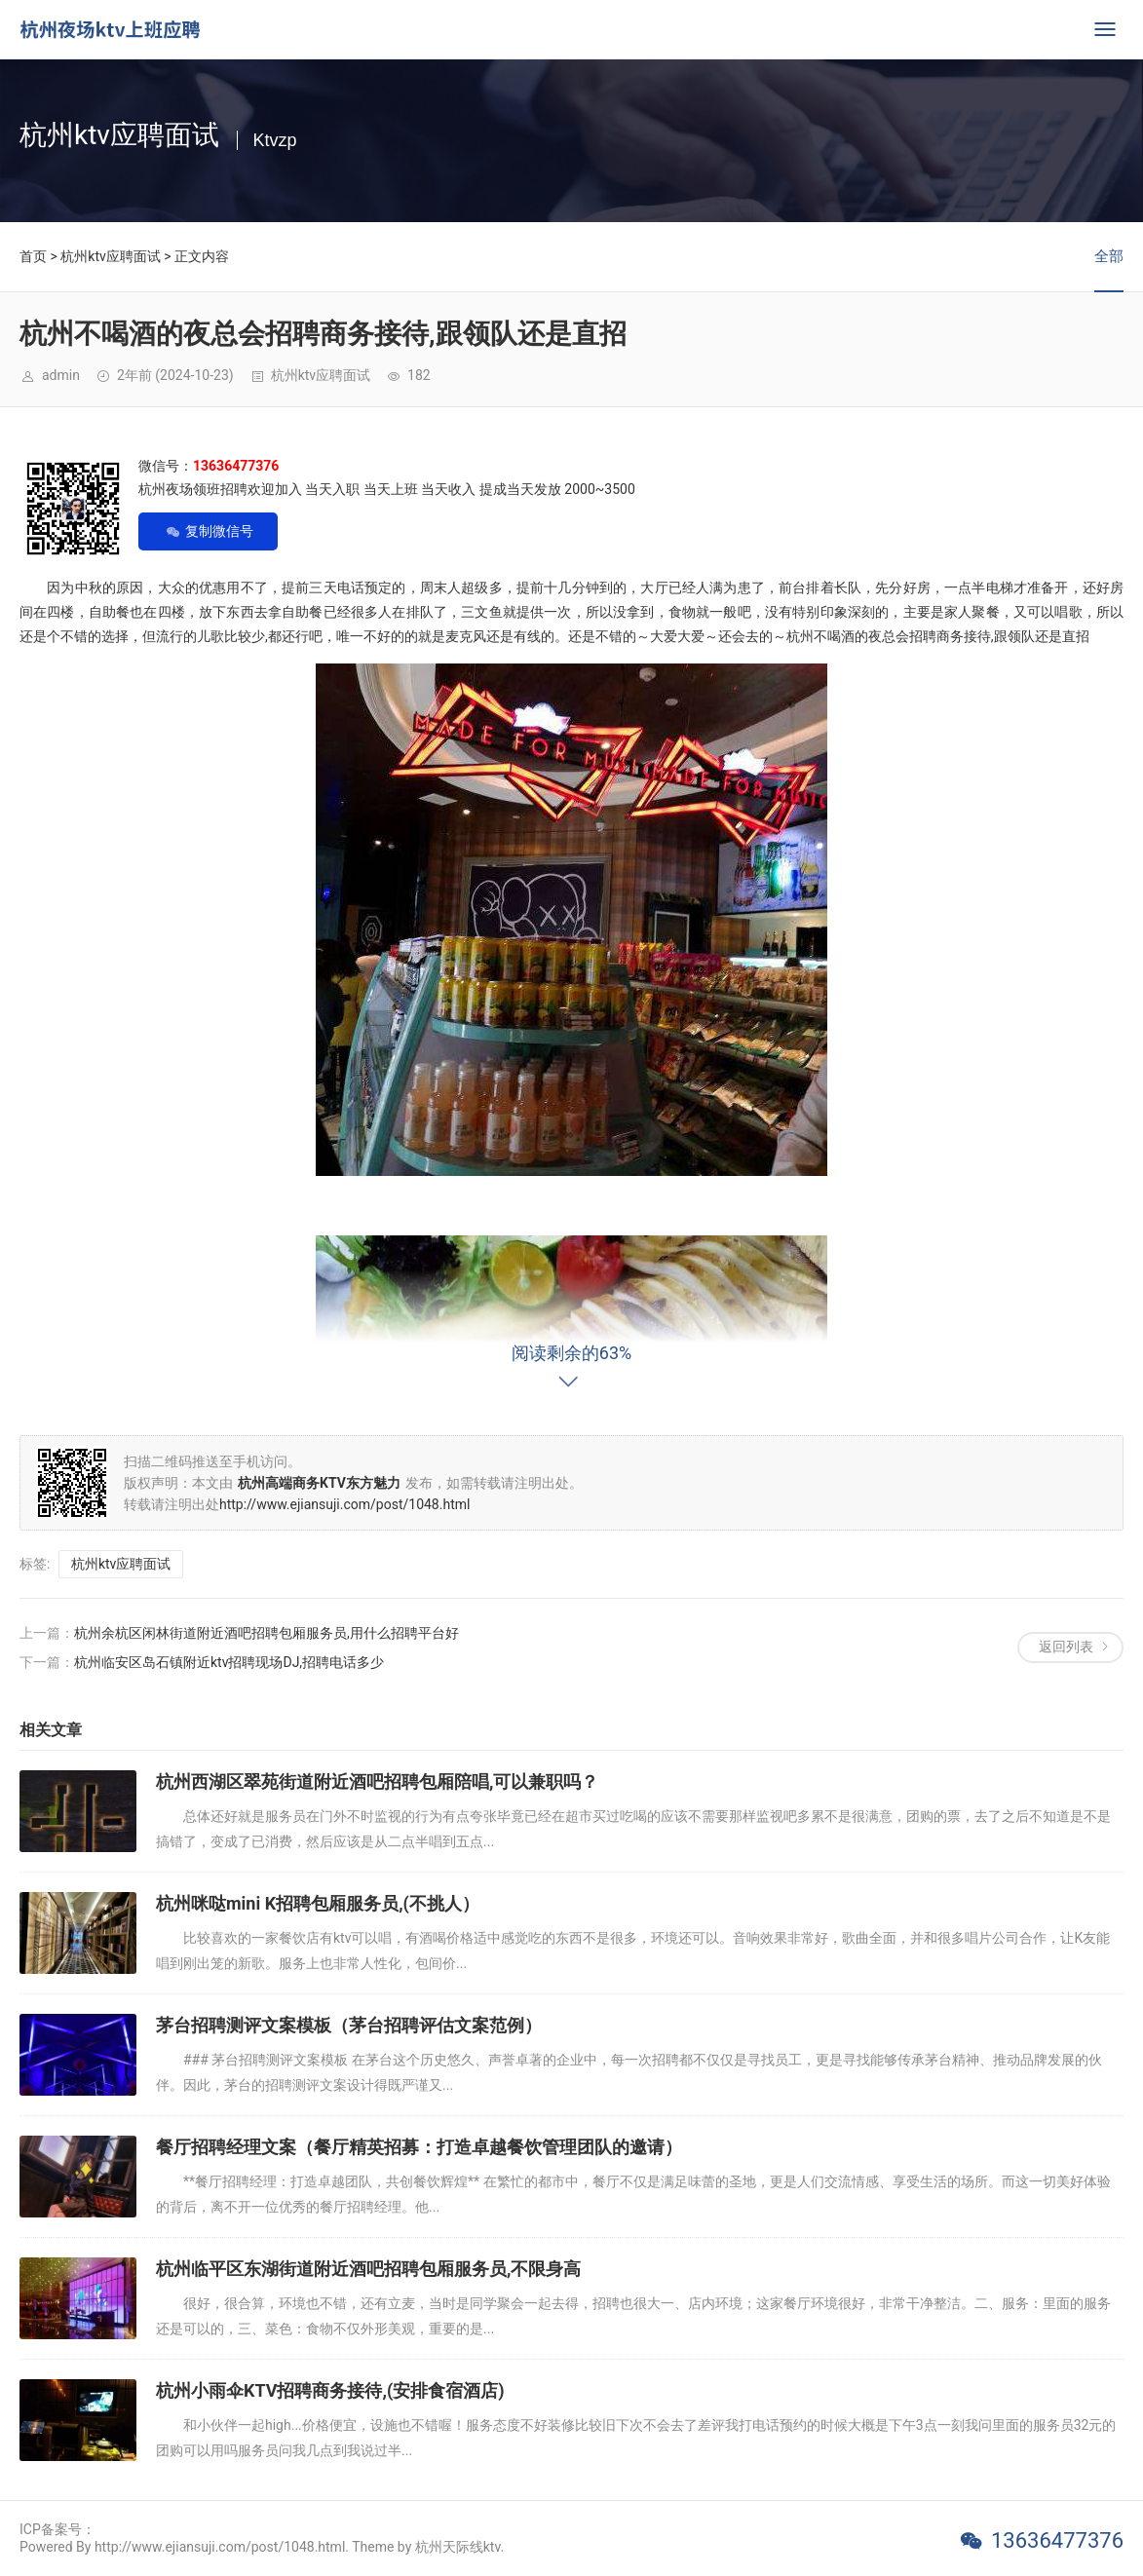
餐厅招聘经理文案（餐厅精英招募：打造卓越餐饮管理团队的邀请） (419, 2147)
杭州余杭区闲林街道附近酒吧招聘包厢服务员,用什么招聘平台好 (266, 1633)
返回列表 (1066, 1646)
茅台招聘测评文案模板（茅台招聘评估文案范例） (349, 2025)
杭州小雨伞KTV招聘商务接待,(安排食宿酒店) (330, 2390)
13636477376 (1057, 2540)
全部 (1109, 256)
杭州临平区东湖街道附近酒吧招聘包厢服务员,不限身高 (368, 2268)
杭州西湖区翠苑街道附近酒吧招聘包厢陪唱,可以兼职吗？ (377, 1781)
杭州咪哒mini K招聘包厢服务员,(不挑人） (317, 1903)
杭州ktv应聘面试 (110, 256)
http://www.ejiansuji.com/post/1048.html (344, 1504)
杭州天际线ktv (458, 2547)
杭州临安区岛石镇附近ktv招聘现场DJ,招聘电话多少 (229, 1662)
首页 (33, 256)
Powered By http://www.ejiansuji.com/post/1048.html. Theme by (217, 2547)
